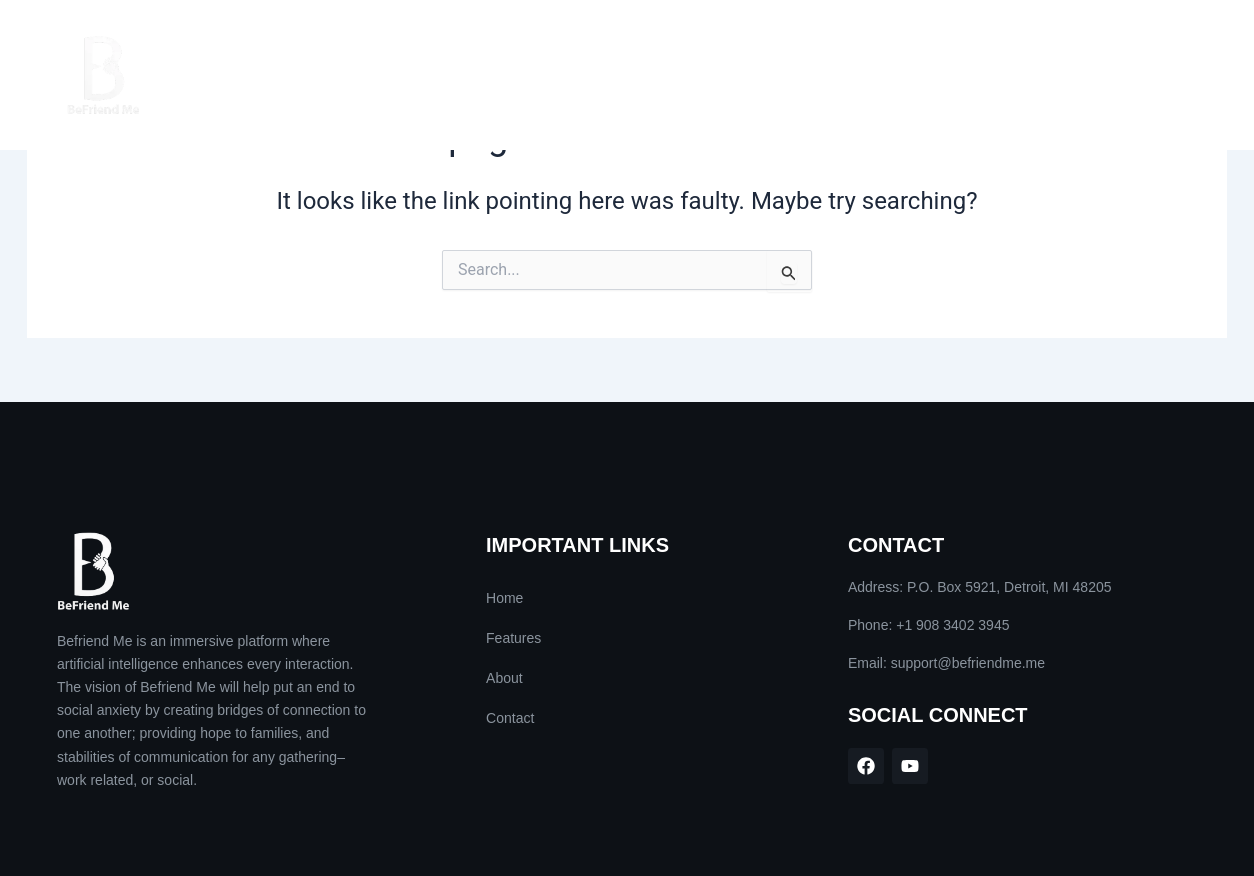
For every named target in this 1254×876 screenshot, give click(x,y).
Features (937, 75)
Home (842, 75)
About (1036, 75)
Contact (1134, 75)
